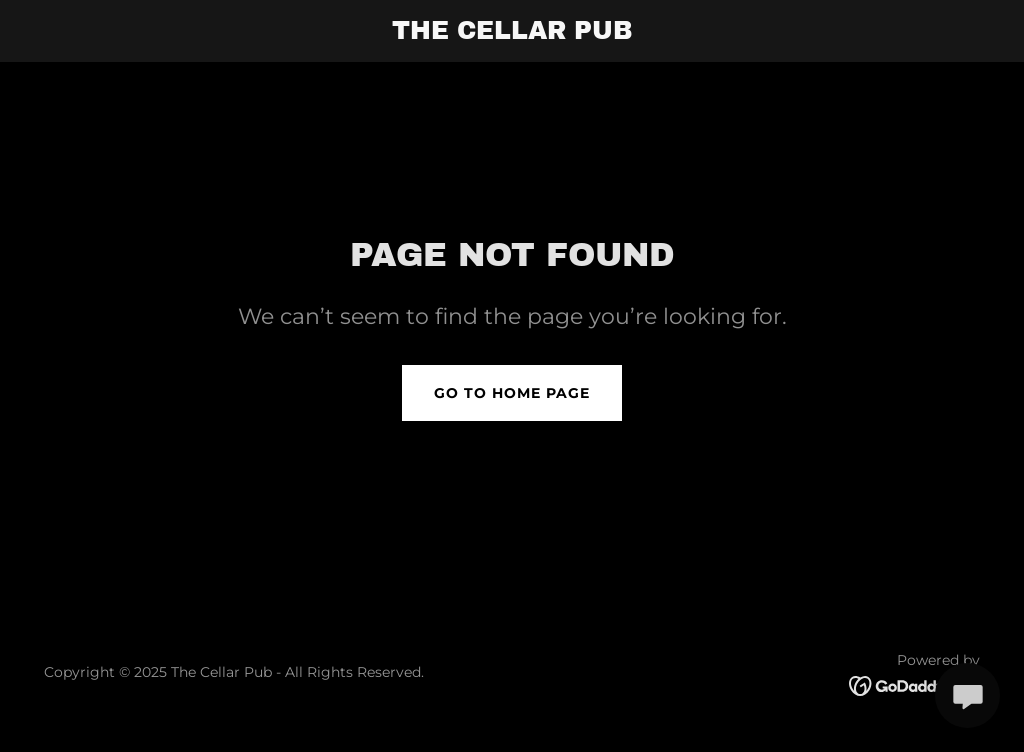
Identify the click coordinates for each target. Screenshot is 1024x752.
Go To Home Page (512, 393)
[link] (512, 33)
